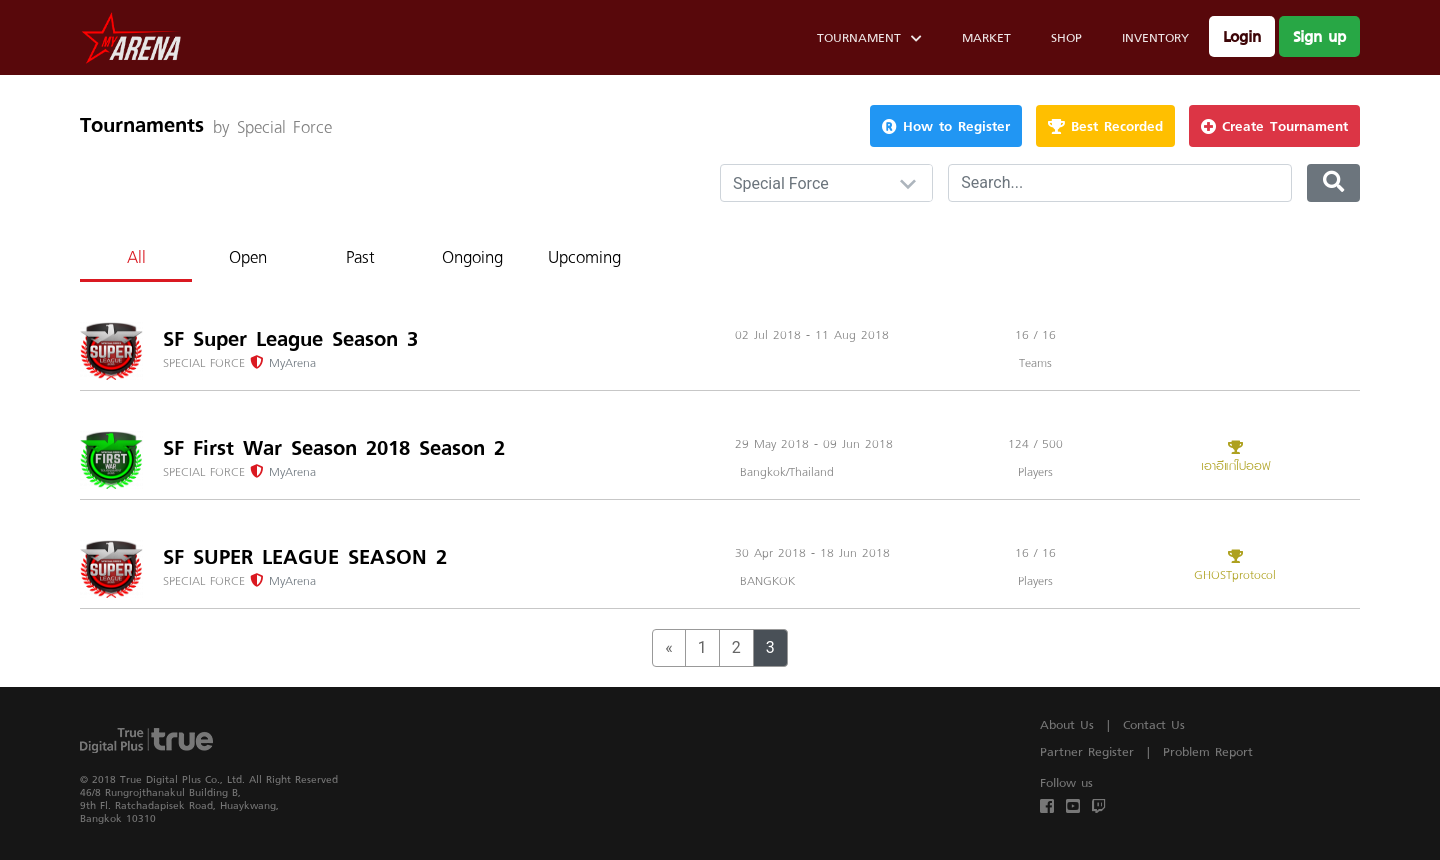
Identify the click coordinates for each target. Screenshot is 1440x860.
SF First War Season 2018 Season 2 (334, 448)
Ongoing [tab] (472, 256)
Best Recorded (1105, 125)
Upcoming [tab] (584, 256)
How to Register (946, 125)
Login (1242, 36)
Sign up (1319, 36)
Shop (1066, 37)
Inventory (1155, 37)
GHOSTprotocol (1235, 567)
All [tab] (136, 256)
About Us (1067, 724)
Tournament (869, 40)
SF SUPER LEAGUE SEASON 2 (305, 557)
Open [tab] (248, 256)
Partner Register (1087, 751)
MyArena (292, 362)
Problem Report (1208, 751)
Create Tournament (1274, 125)
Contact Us (1154, 724)
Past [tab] (360, 256)
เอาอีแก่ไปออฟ (1235, 458)
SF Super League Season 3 (290, 339)
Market (986, 37)
